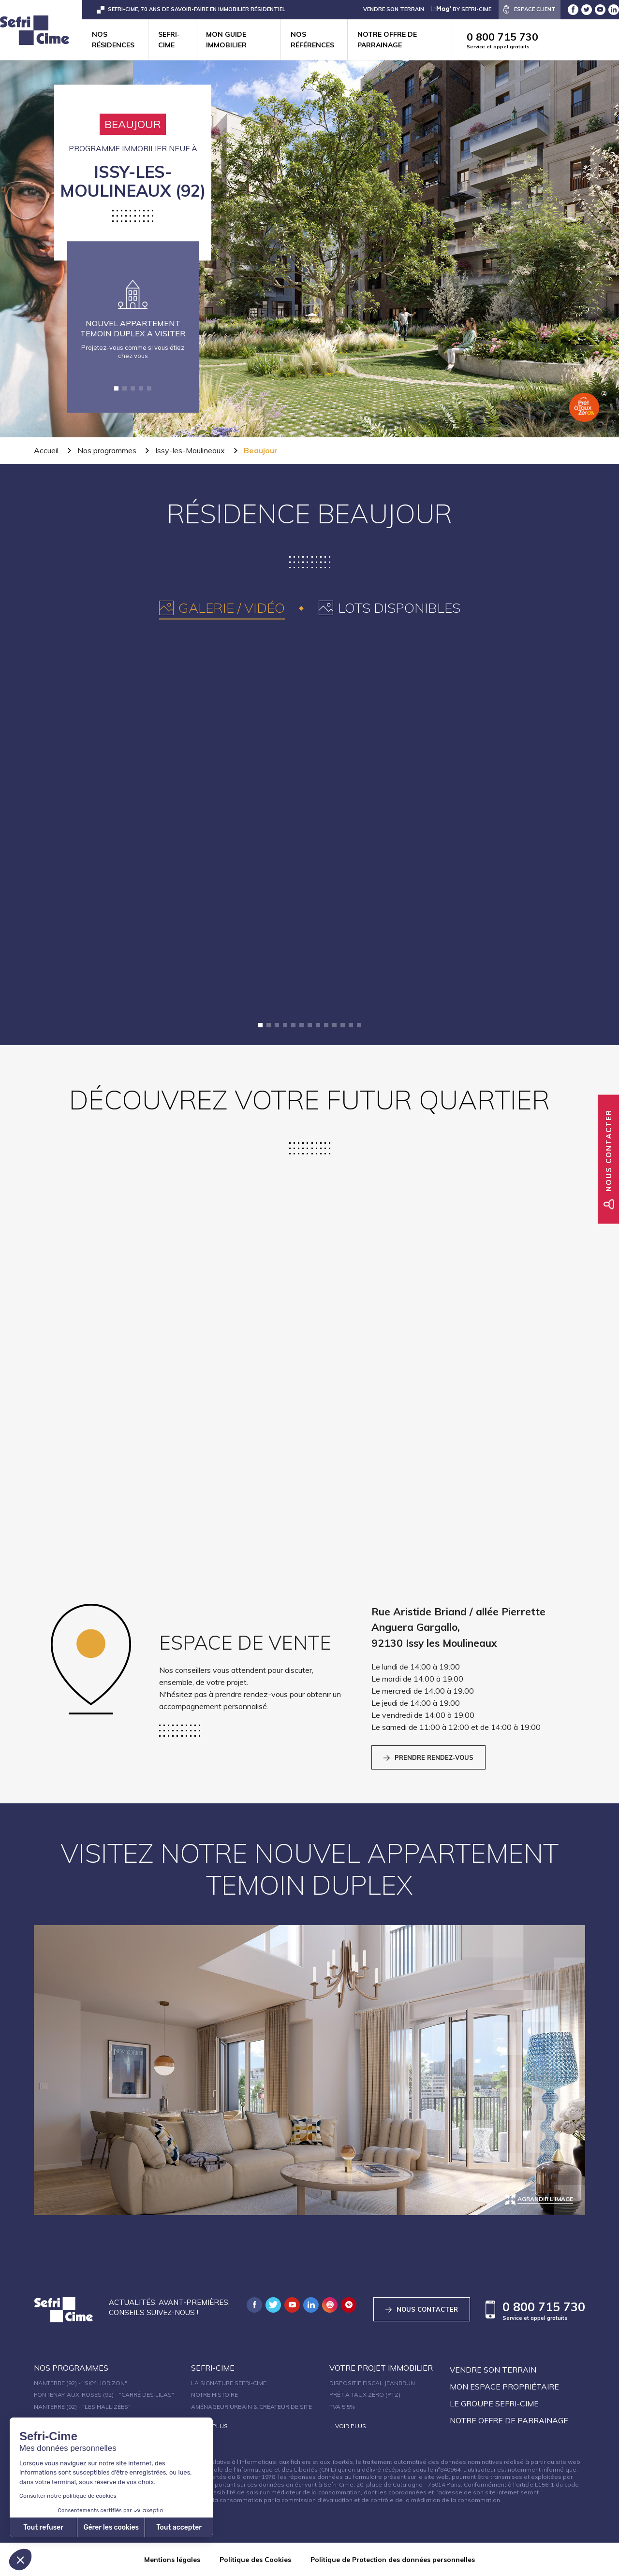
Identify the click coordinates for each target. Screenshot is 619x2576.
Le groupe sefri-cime (494, 2403)
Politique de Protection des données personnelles (392, 2559)
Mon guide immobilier (226, 39)
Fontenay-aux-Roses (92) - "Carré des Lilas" (104, 2394)
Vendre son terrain (493, 2370)
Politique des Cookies (255, 2559)
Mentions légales (172, 2559)
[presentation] (222, 608)
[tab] (222, 608)
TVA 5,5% (341, 2406)
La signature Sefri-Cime (228, 2383)
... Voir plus (209, 2426)
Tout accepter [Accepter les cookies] (95, 2527)
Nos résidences (113, 39)
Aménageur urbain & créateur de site (251, 2406)
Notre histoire (214, 2394)
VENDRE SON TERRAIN (393, 9)
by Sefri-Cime (461, 9)
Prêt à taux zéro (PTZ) (364, 2394)
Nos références (312, 39)
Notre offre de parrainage (387, 39)
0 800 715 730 (543, 40)
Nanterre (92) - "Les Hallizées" (82, 2406)
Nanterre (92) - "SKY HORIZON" (80, 2383)
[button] (116, 388)
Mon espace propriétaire (504, 2386)
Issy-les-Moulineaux (190, 450)
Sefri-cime (169, 39)
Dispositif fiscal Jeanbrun (372, 2383)
